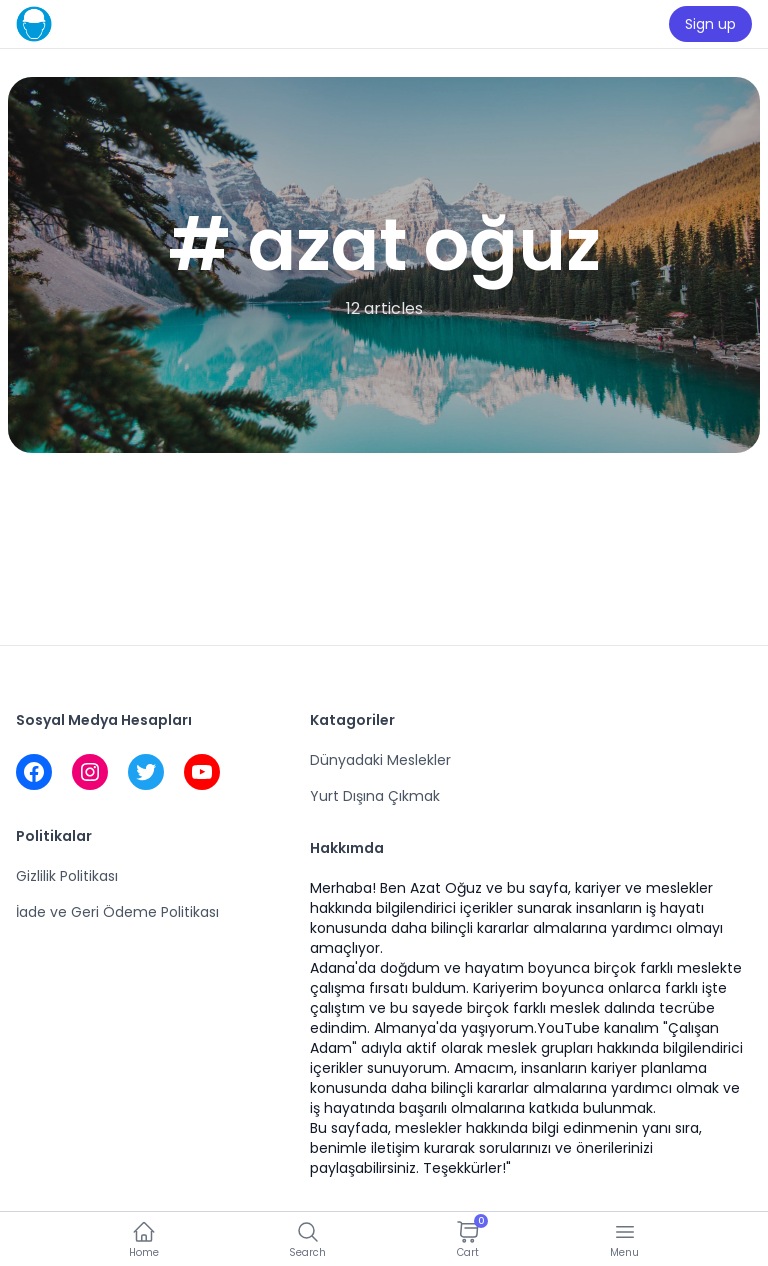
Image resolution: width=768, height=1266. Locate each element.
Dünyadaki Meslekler (380, 760)
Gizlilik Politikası (67, 876)
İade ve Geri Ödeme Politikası (117, 912)
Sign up (710, 24)
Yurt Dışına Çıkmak (375, 796)
